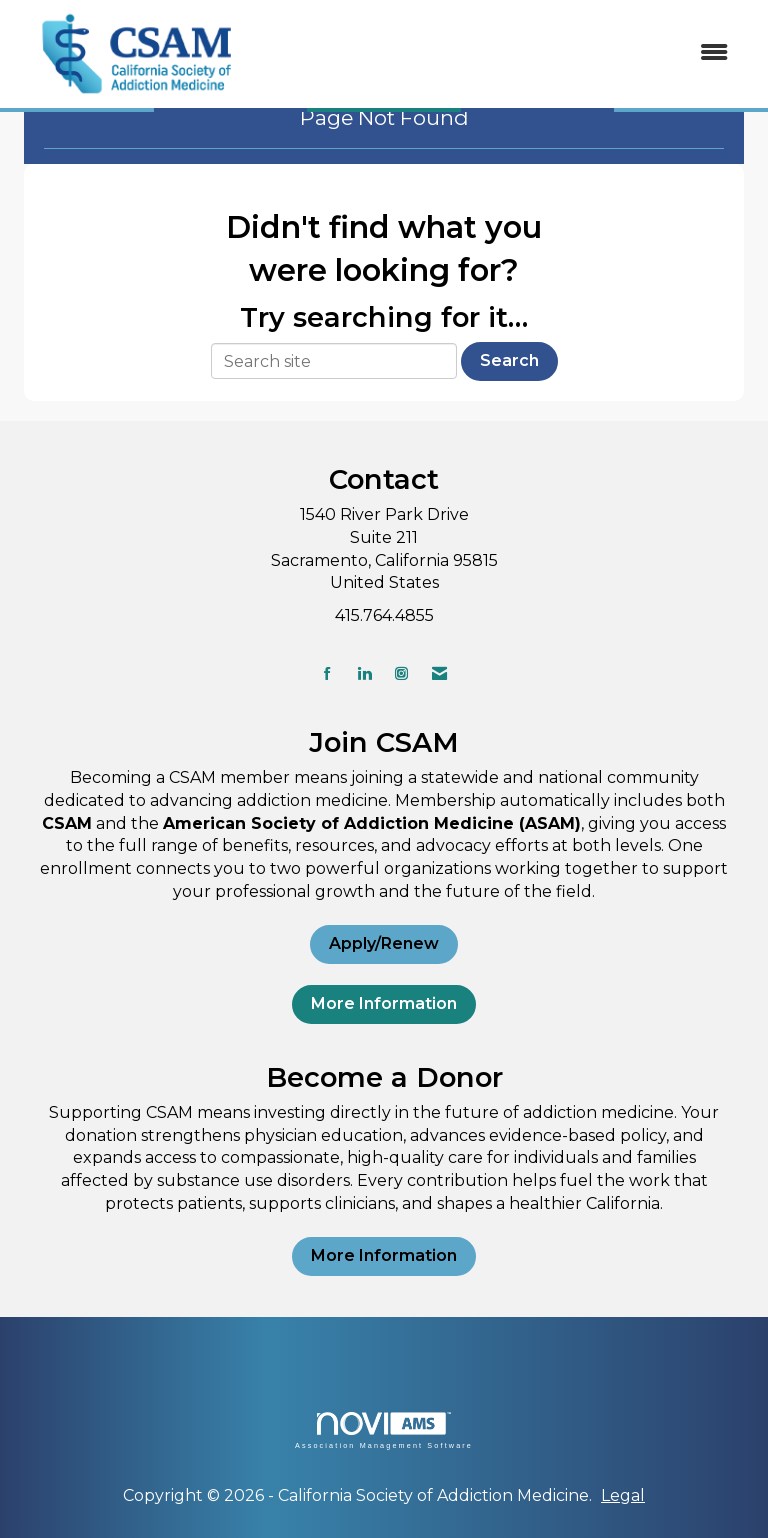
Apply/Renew (384, 943)
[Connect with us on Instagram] (401, 673)
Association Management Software (384, 1430)
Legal (623, 1495)
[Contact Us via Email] (439, 673)
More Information (384, 1003)
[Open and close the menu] (503, 53)
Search (509, 360)
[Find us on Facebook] (327, 673)
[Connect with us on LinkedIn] (364, 673)
